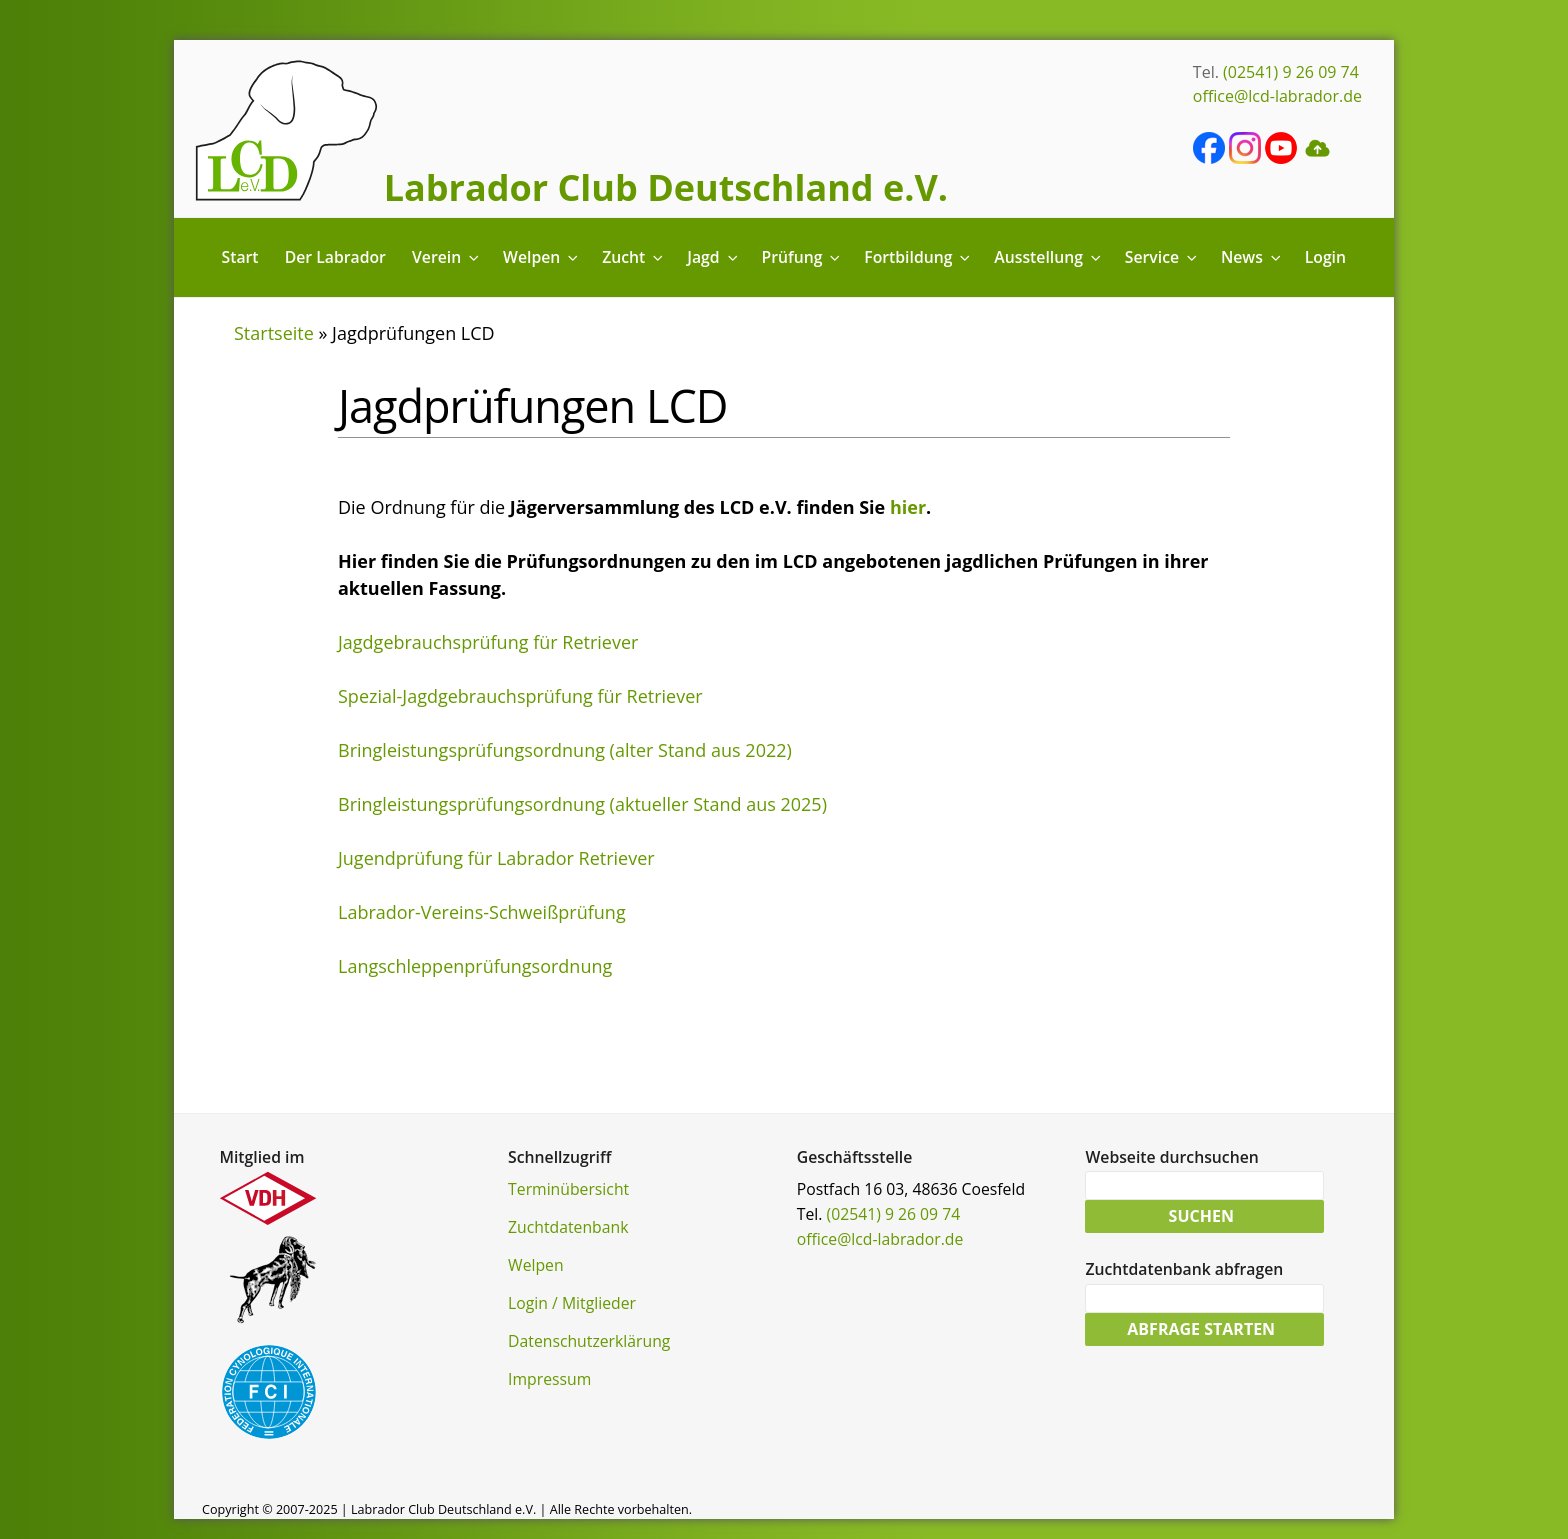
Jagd (713, 257)
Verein (447, 257)
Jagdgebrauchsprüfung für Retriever (488, 642)
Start (240, 257)
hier (908, 507)
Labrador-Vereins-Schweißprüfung (482, 912)
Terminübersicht (568, 1189)
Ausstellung (1048, 257)
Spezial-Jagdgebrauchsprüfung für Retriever (520, 696)
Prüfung (802, 257)
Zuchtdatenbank (568, 1227)
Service (1162, 257)
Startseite (274, 333)
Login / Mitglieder (572, 1303)
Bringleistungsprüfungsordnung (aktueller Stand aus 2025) (582, 804)
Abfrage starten (1201, 1333)
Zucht (634, 257)
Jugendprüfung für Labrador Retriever (496, 858)
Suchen (1201, 1218)
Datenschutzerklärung (589, 1341)
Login (1325, 257)
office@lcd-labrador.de (1277, 96)
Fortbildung (918, 257)
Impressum (549, 1379)
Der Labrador (335, 257)
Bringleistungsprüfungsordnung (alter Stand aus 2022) (565, 750)
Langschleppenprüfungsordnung (475, 966)
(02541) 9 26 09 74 (1291, 72)
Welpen (542, 257)
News (1252, 257)
